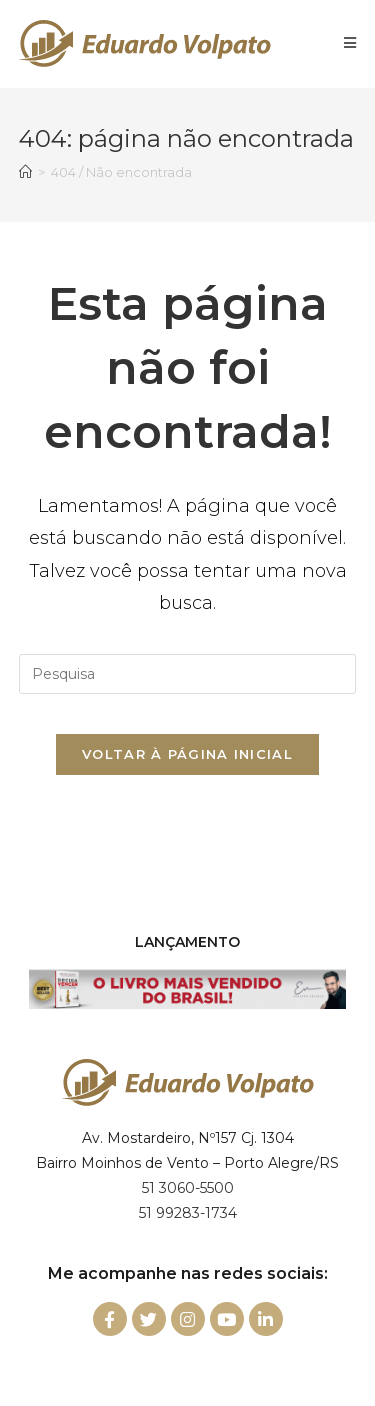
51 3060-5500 (188, 1188)
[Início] (25, 172)
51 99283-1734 (188, 1213)
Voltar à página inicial (187, 754)
